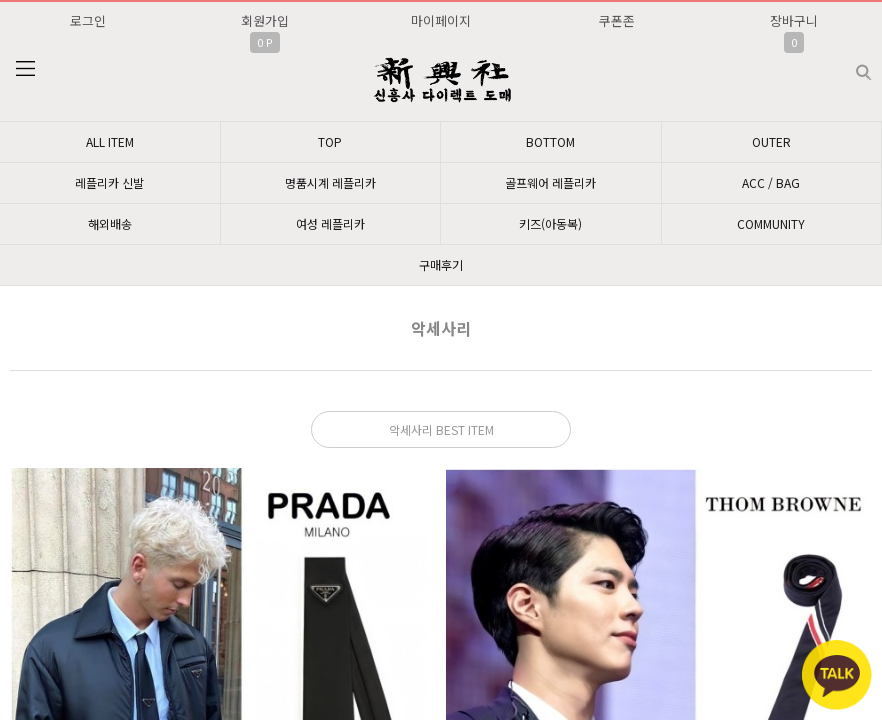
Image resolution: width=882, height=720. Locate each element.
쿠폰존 (617, 20)
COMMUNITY (771, 223)
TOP (330, 141)
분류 (25, 69)
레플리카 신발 (109, 182)
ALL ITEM (110, 141)
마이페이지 (441, 20)
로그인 (88, 20)
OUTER (771, 141)
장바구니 (794, 20)
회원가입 (265, 20)
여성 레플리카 (330, 223)
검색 (847, 64)
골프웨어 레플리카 (550, 182)
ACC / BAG (771, 182)
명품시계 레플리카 (330, 182)
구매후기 (441, 264)
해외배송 (110, 223)
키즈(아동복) (550, 223)
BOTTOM (550, 141)
